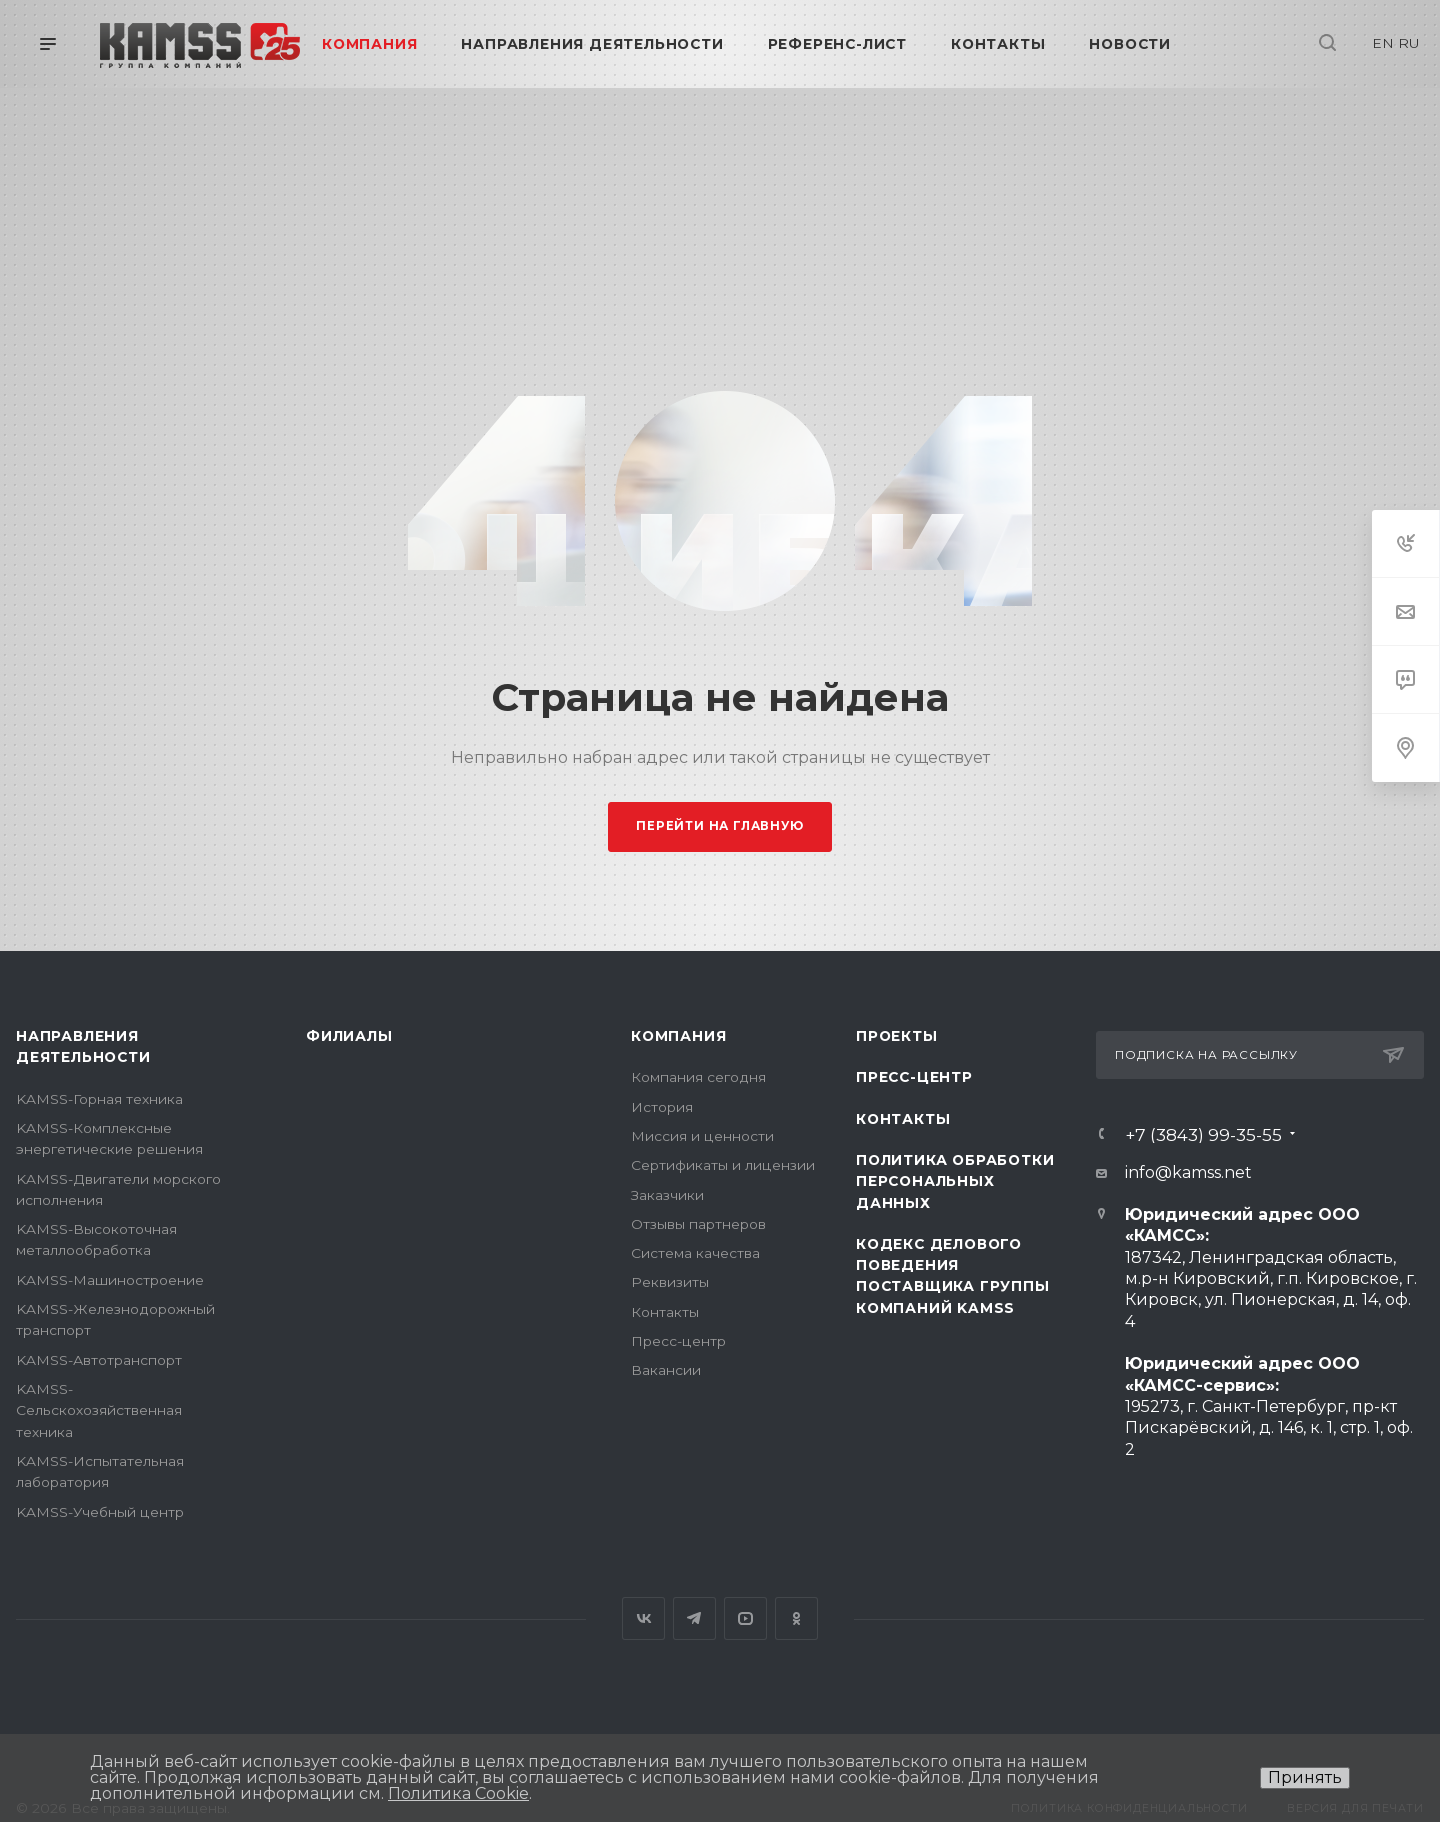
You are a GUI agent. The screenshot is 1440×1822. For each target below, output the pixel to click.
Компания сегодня (698, 1077)
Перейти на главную (719, 826)
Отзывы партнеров (698, 1224)
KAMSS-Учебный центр (100, 1512)
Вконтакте (643, 1618)
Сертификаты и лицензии (723, 1165)
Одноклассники (796, 1618)
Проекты (897, 1036)
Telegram (694, 1618)
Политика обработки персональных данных (955, 1181)
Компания (678, 1036)
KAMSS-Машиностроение (110, 1280)
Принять (1305, 1777)
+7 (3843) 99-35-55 (1203, 1134)
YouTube (745, 1618)
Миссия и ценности (702, 1136)
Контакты (665, 1312)
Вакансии (666, 1370)
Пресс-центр (678, 1341)
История (662, 1107)
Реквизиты (670, 1282)
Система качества (695, 1253)
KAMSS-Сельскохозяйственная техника (99, 1410)
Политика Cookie (458, 1793)
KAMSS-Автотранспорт (99, 1360)
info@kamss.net (1188, 1172)
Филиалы (349, 1036)
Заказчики (667, 1195)
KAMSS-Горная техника (99, 1099)
